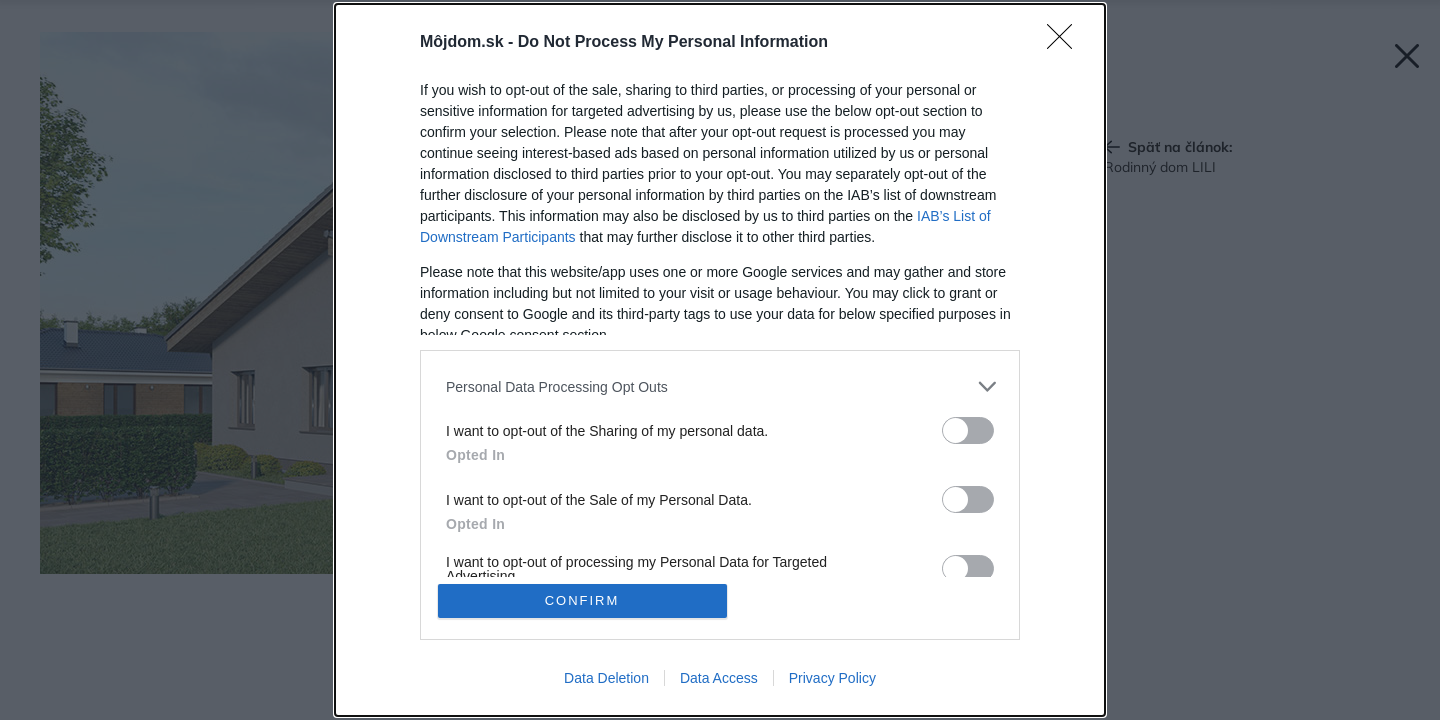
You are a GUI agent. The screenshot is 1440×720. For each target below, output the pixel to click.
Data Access (719, 678)
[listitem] (720, 386)
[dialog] (720, 360)
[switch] (968, 430)
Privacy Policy (832, 678)
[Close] (1066, 43)
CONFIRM (582, 600)
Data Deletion (606, 678)
